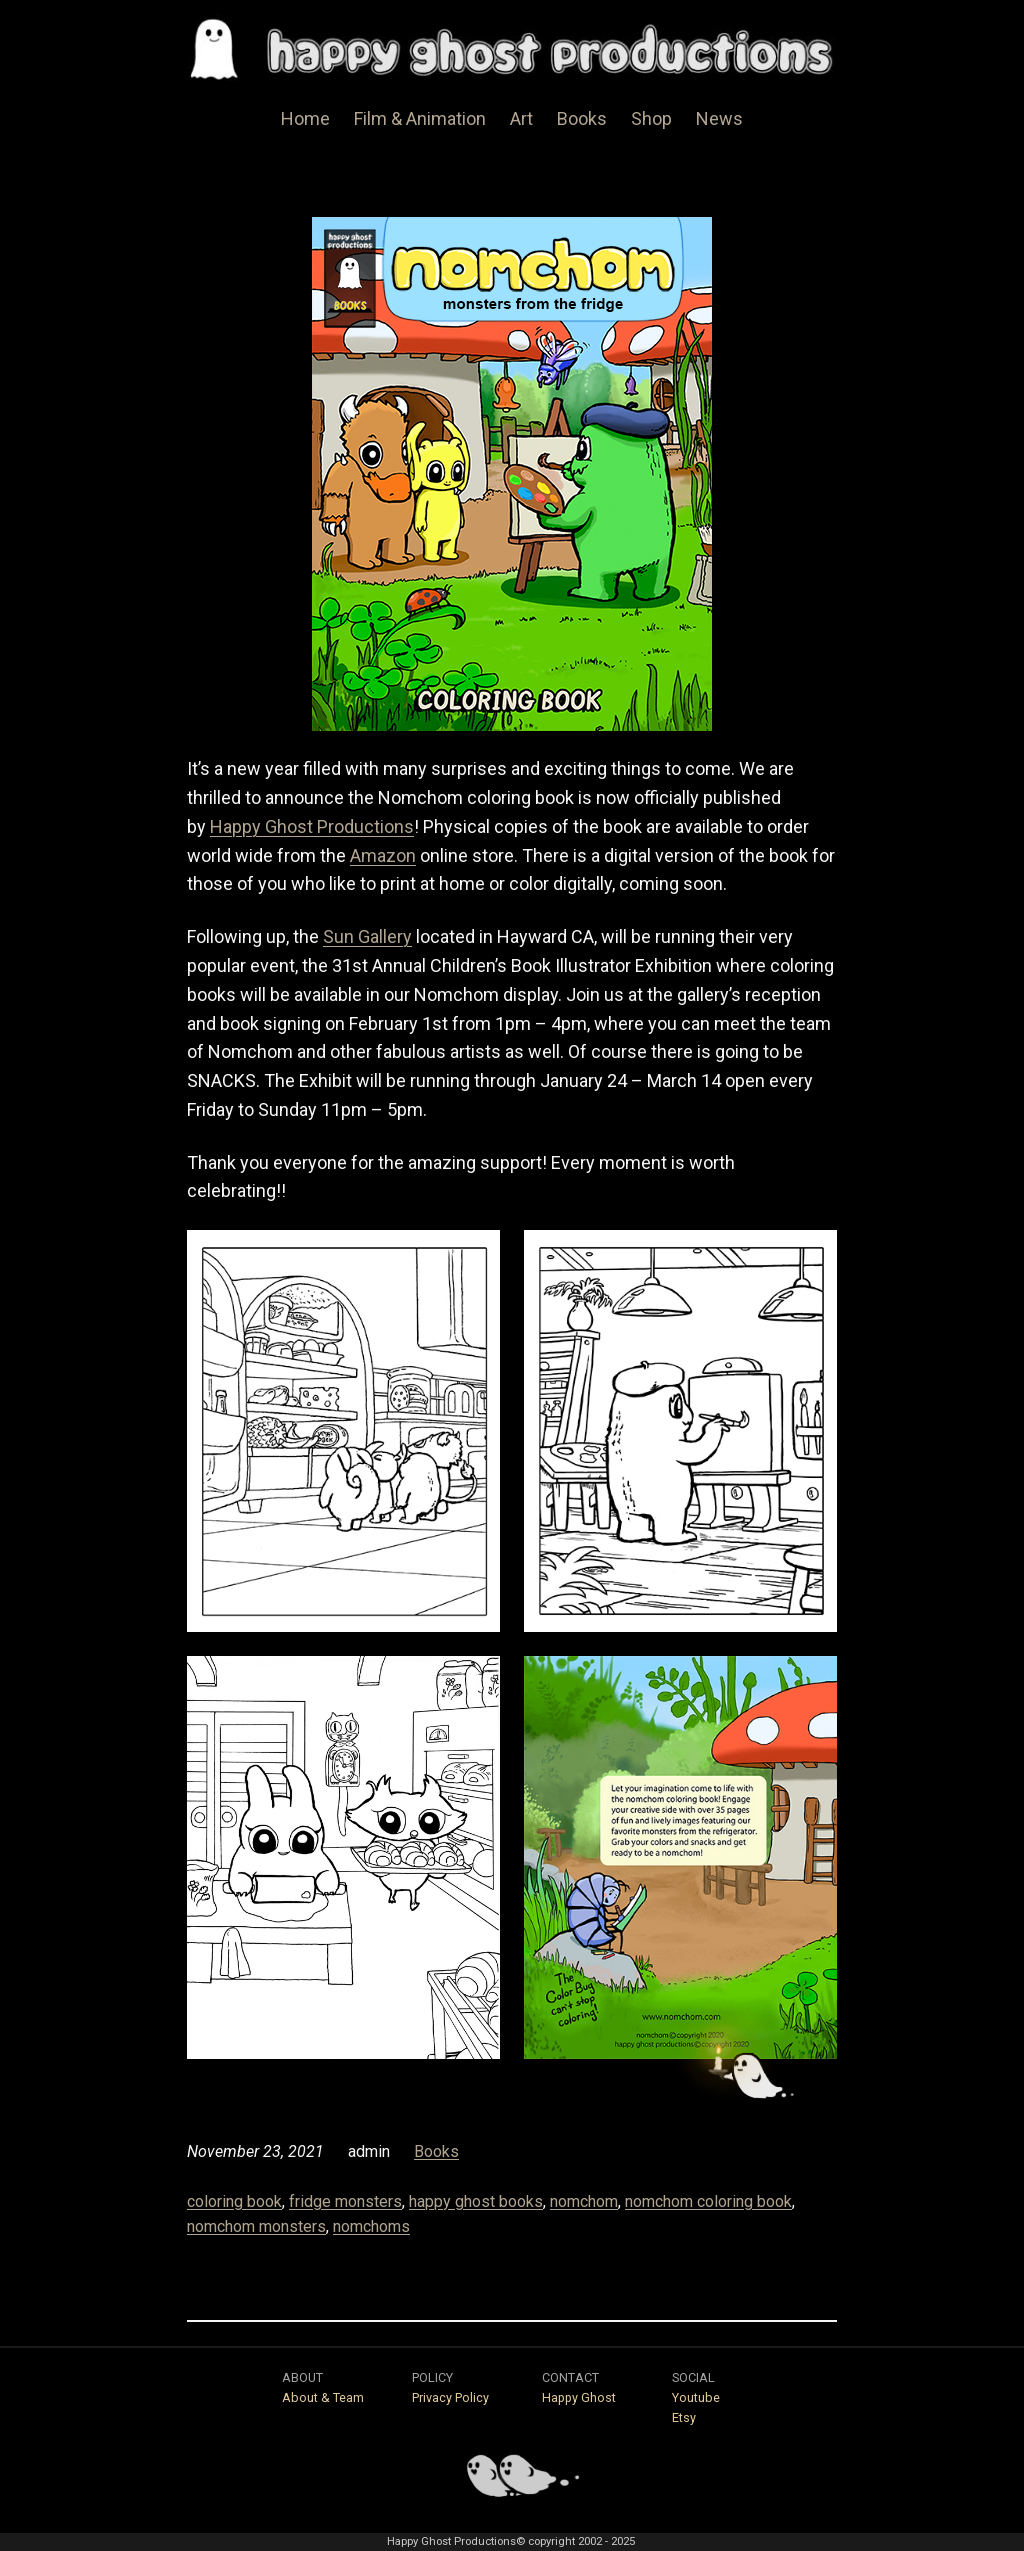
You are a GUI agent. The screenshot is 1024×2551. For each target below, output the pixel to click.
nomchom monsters (256, 2226)
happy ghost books (476, 2201)
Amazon (383, 855)
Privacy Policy (450, 2397)
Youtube (696, 2397)
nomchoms (371, 2226)
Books (436, 2151)
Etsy (684, 2417)
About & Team (323, 2397)
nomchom (584, 2201)
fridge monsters (345, 2201)
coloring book (234, 2201)
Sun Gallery (367, 936)
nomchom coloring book (708, 2201)
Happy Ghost (579, 2397)
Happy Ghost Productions (312, 826)
